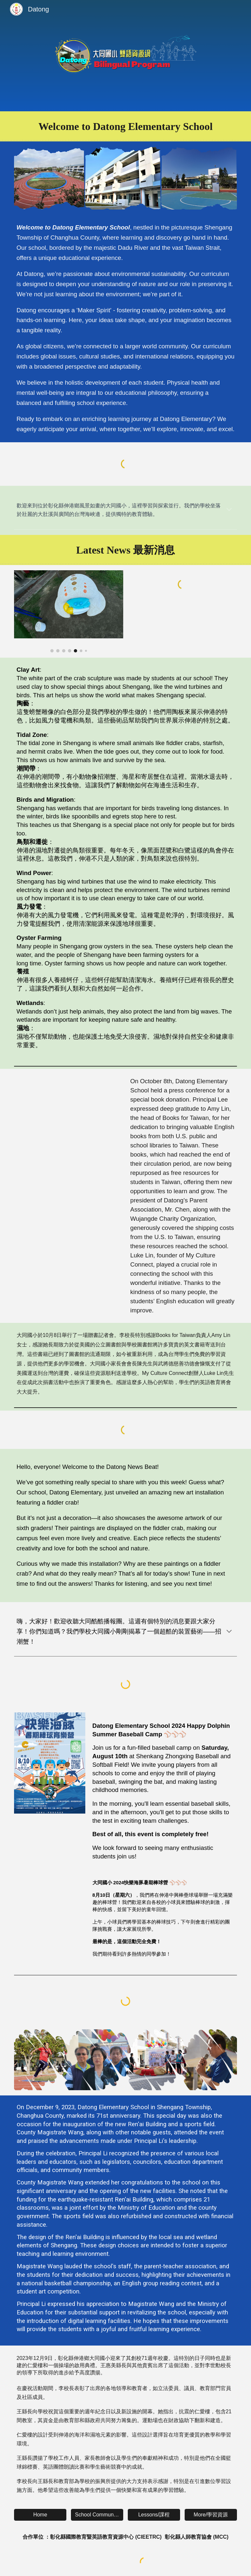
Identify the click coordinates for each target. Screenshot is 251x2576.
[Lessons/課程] (154, 2515)
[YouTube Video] (69, 1111)
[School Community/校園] (97, 2515)
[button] (229, 510)
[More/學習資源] (211, 2515)
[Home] (40, 2515)
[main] (125, 126)
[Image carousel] (69, 611)
